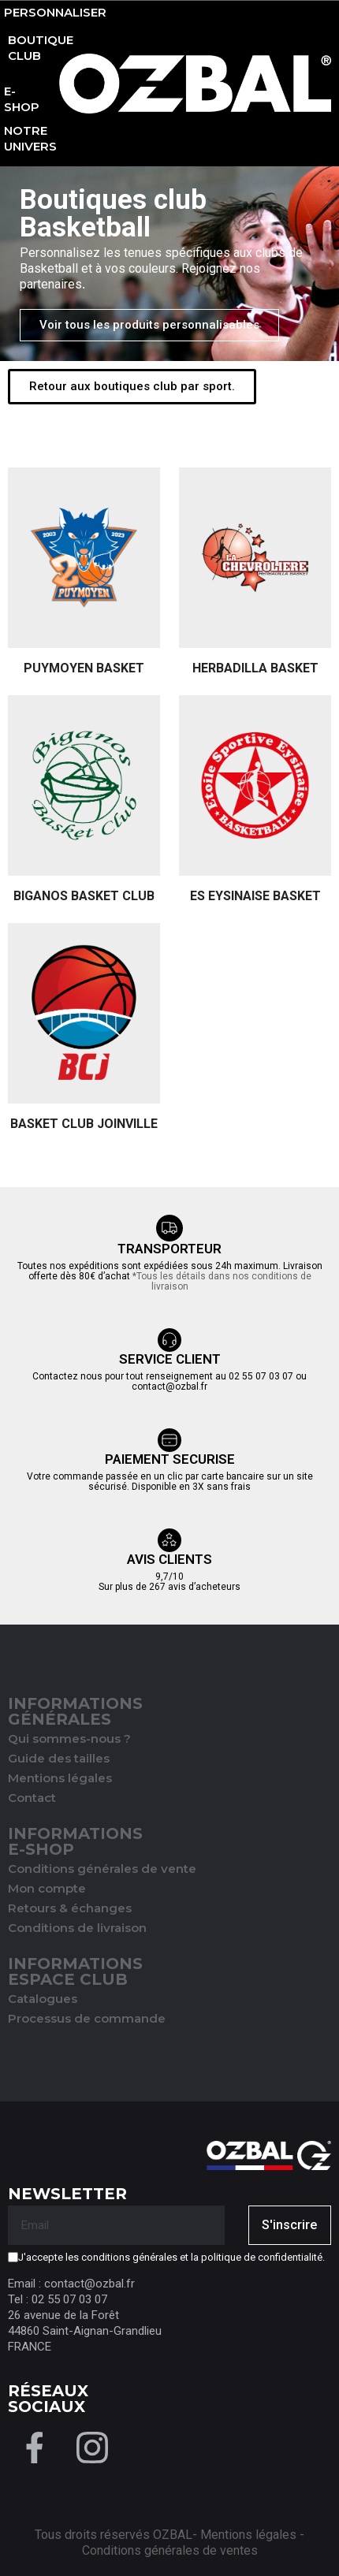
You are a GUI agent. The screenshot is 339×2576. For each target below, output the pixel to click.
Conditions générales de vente (102, 1868)
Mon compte (47, 1888)
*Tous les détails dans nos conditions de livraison (221, 1281)
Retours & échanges (70, 1907)
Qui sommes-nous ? (69, 1738)
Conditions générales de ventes (170, 2550)
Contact (32, 1797)
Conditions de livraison (77, 1927)
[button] (149, 325)
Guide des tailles (59, 1758)
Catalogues (42, 1998)
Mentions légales (60, 1777)
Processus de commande (87, 2018)
